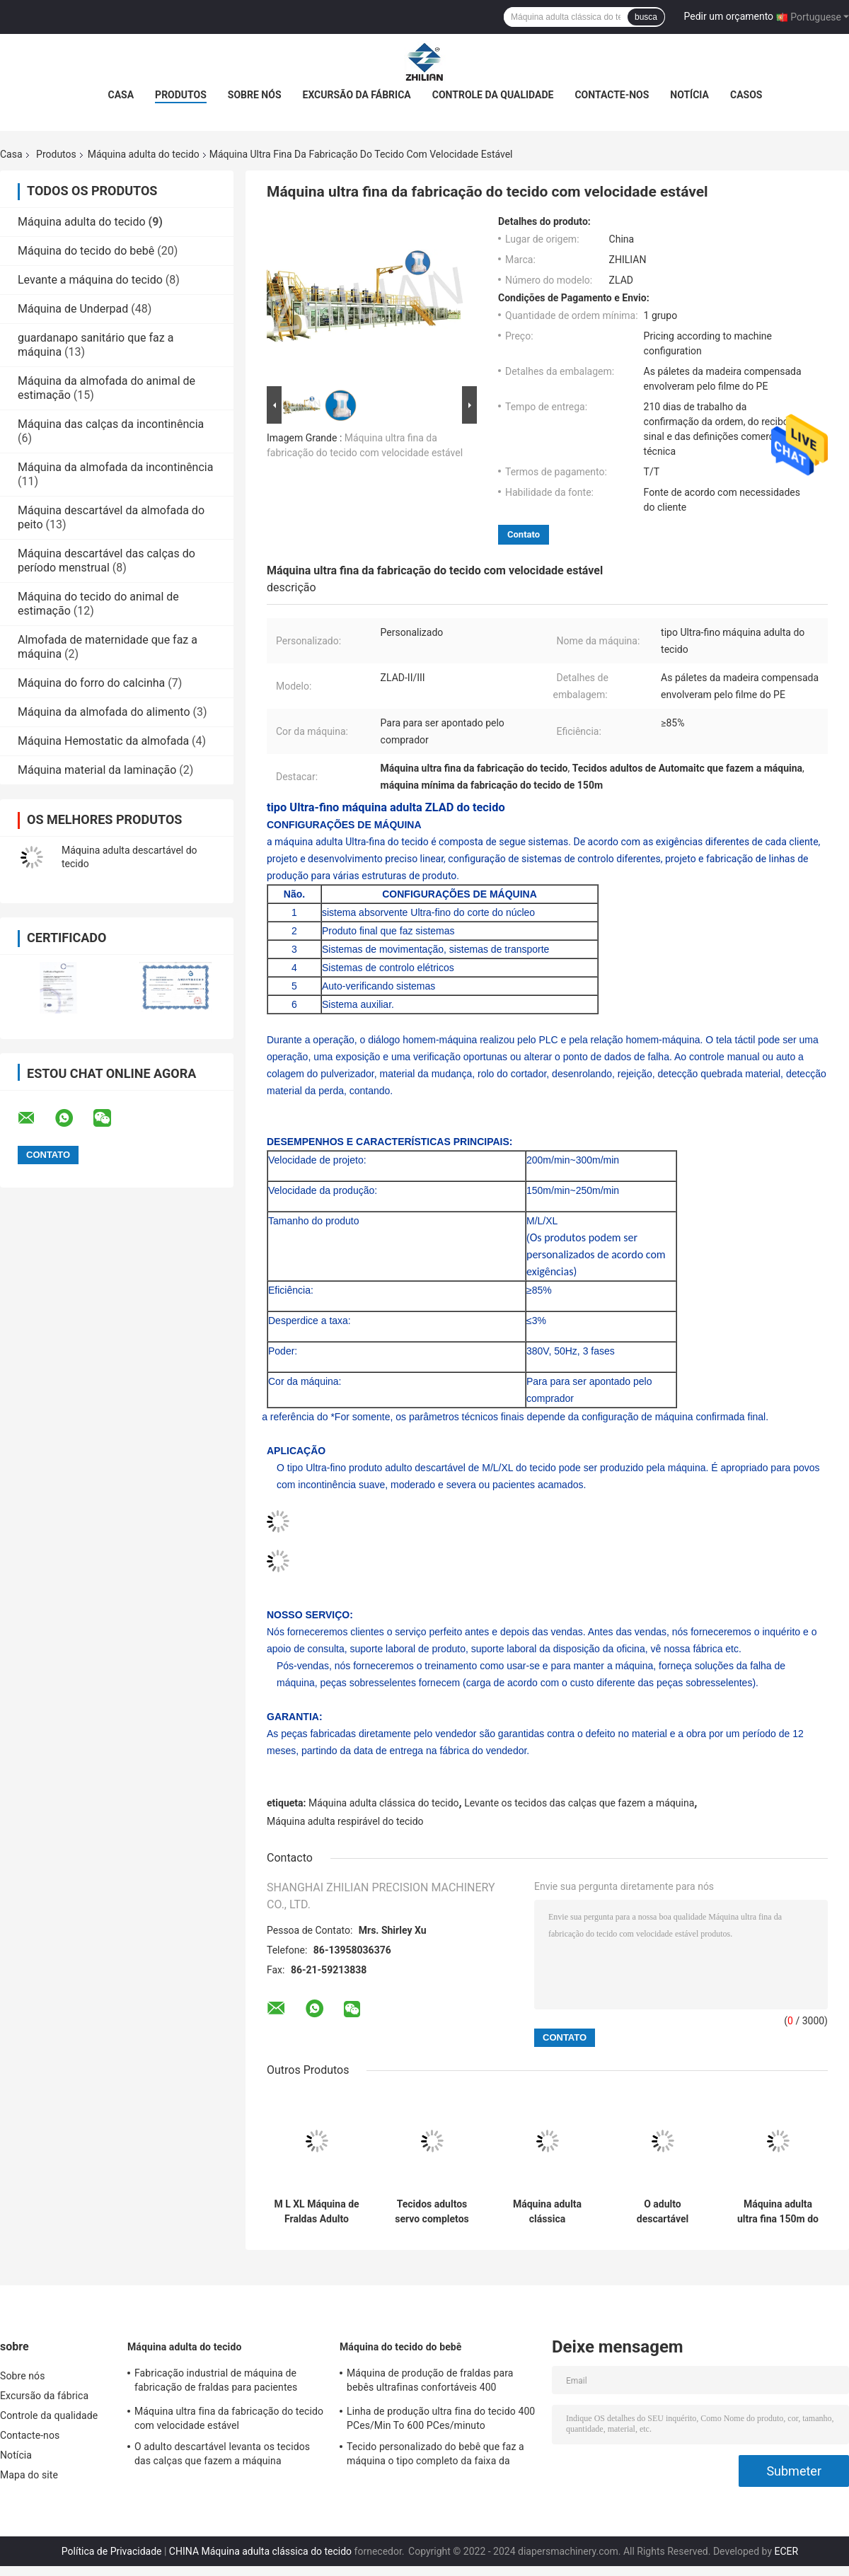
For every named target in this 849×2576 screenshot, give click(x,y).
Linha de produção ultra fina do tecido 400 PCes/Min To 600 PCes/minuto (441, 2418)
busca (646, 17)
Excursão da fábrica (357, 94)
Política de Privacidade (112, 2551)
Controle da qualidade (493, 94)
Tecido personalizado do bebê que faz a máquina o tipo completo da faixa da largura (435, 2456)
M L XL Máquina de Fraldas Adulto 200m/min (316, 2211)
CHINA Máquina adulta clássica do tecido (260, 2551)
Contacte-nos (611, 94)
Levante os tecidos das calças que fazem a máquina (579, 1803)
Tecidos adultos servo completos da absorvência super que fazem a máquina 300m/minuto (432, 2211)
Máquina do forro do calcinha (91, 683)
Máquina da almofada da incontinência (115, 467)
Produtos (181, 94)
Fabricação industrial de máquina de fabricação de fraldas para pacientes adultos (215, 2382)
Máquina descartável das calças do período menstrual (106, 560)
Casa (121, 94)
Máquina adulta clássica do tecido (383, 1803)
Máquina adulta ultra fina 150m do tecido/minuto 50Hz (778, 2211)
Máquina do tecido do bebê (86, 250)
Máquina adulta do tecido (144, 154)
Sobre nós (255, 94)
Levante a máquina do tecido (90, 279)
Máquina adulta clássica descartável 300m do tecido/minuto (547, 2211)
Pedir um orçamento (729, 16)
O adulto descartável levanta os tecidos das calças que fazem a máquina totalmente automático (662, 2211)
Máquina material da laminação (97, 770)
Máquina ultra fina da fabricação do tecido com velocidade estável (228, 2418)
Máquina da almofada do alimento (104, 712)
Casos (746, 94)
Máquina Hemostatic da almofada (103, 741)
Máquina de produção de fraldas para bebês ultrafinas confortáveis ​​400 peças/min (430, 2382)
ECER (787, 2551)
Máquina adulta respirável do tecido (345, 1821)
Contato (523, 534)
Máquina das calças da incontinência (111, 424)
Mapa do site (29, 2475)
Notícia (689, 94)
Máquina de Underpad (73, 308)
